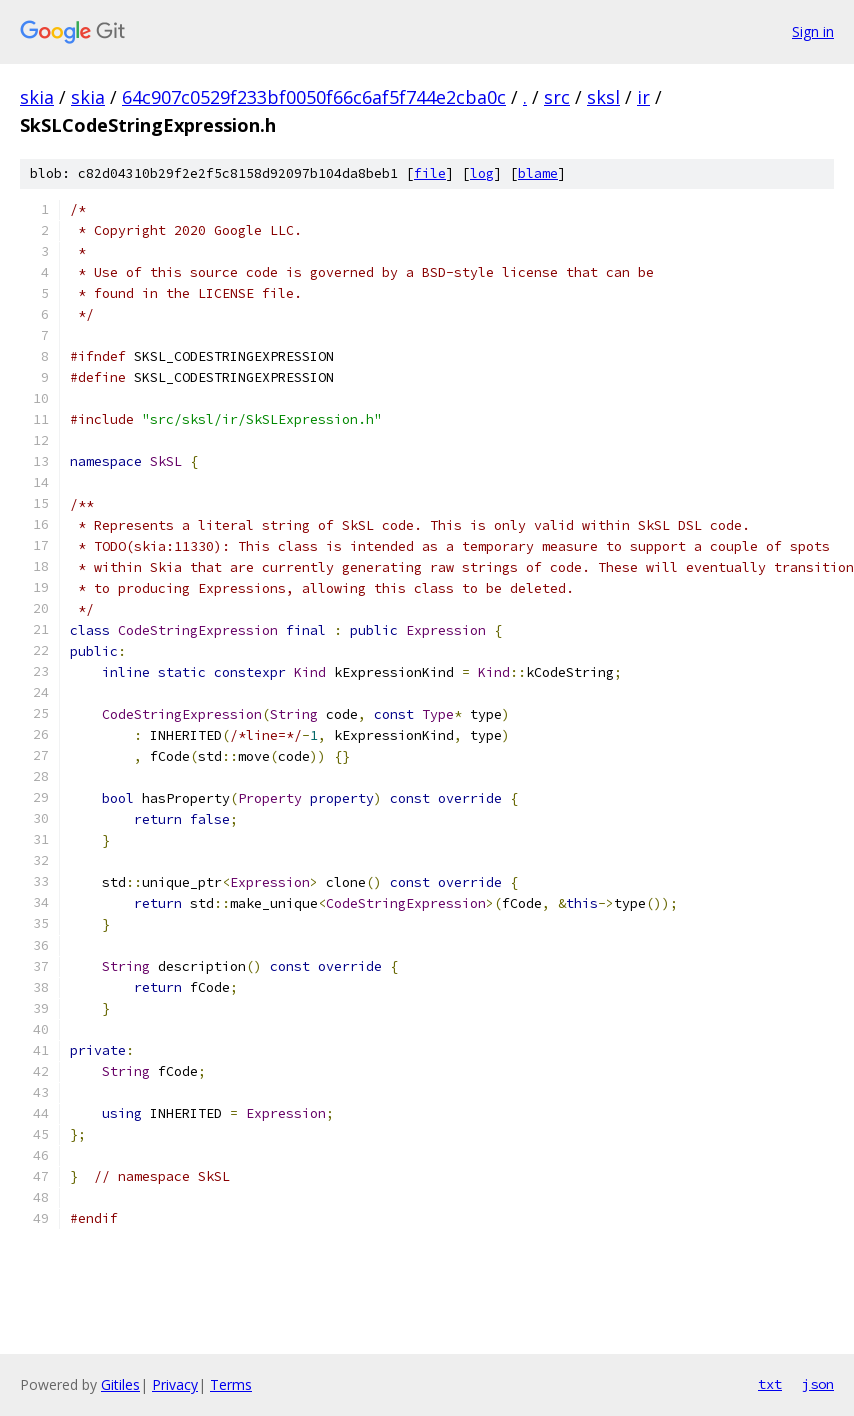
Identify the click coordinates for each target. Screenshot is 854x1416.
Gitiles (120, 1384)
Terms (231, 1384)
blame (538, 173)
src (557, 97)
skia (37, 97)
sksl (603, 97)
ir (643, 97)
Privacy (175, 1384)
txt (770, 1384)
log (482, 173)
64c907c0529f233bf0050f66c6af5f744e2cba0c (314, 97)
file (430, 173)
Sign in (813, 31)
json (818, 1384)
